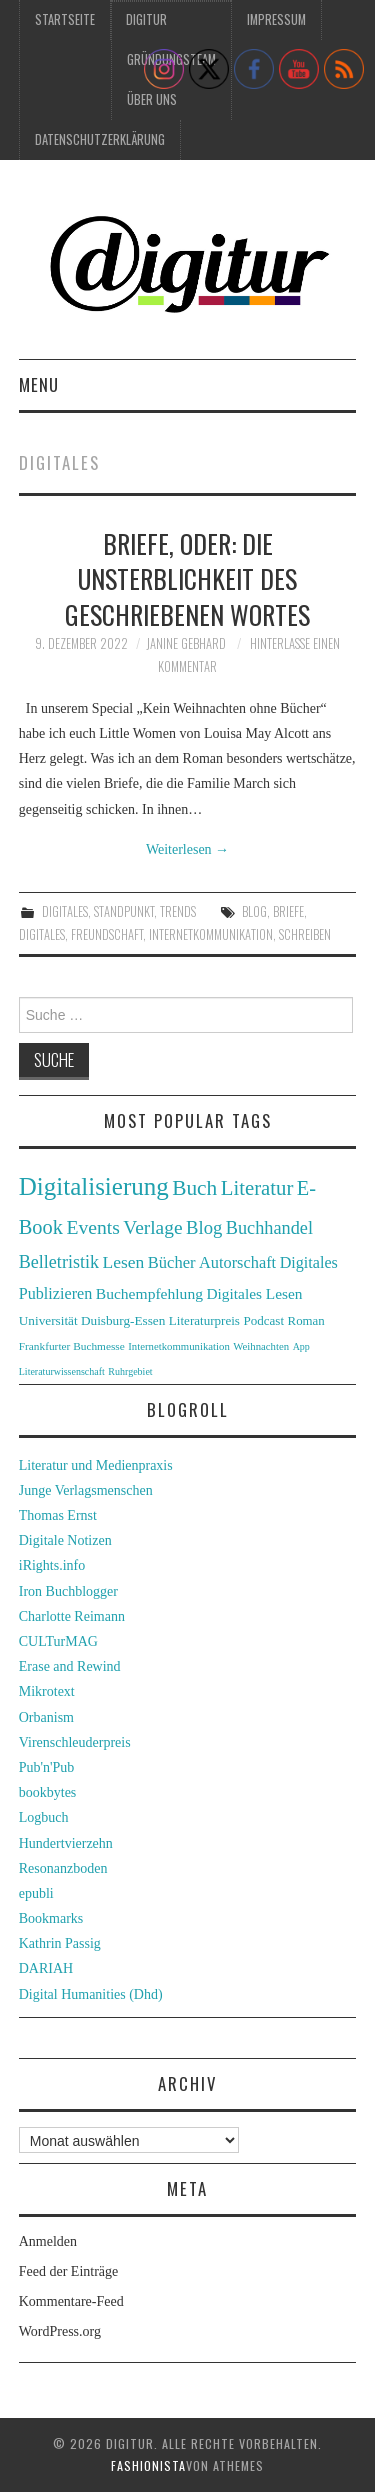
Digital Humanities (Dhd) (91, 1994)
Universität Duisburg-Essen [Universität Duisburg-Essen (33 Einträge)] (92, 1320)
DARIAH (46, 1968)
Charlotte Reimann (72, 1616)
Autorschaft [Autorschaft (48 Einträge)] (237, 1262)
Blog (254, 911)
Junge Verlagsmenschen (86, 1490)
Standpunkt (124, 911)
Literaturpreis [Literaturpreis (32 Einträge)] (204, 1320)
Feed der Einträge (69, 2271)
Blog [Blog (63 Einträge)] (204, 1227)
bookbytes (48, 1792)
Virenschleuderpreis (75, 1742)
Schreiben (305, 934)
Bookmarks (51, 1918)
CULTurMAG (58, 1641)
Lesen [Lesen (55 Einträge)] (124, 1262)
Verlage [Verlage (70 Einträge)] (152, 1227)
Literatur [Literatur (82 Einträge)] (257, 1188)
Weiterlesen (187, 849)
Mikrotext (47, 1691)
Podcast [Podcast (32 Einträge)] (263, 1320)
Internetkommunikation (211, 934)
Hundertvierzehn (66, 1843)
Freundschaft (107, 934)
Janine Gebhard (186, 643)
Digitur (146, 19)
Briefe (288, 911)
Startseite (65, 19)
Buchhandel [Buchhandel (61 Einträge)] (269, 1228)
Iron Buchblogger (68, 1591)
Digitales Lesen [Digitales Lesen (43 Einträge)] (254, 1293)
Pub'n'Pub (47, 1767)
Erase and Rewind (70, 1666)
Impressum (276, 19)
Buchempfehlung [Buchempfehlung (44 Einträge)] (149, 1293)
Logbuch (44, 1817)
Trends (178, 911)
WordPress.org (60, 2331)
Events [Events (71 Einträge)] (92, 1227)
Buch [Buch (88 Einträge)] (194, 1188)
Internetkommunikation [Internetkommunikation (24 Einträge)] (179, 1346)
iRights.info (52, 1565)
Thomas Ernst (58, 1515)
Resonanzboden (63, 1868)
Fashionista (148, 2465)
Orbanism (46, 1717)
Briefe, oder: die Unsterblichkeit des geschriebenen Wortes (187, 579)
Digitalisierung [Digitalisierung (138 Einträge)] (94, 1186)
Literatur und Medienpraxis (96, 1465)
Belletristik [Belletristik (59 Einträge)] (59, 1262)
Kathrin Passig (60, 1943)
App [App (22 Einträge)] (301, 1346)
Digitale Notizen (65, 1540)
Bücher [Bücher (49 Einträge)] (172, 1262)
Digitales (65, 911)
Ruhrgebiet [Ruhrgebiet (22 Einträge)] (130, 1371)
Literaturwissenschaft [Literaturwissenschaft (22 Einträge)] (62, 1371)
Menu (39, 384)
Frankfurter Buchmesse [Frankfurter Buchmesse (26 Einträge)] (72, 1346)
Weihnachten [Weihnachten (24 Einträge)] (261, 1346)
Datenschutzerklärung (100, 139)
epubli (36, 1893)
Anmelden (48, 2241)
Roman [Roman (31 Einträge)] (306, 1321)
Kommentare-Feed (71, 2301)
